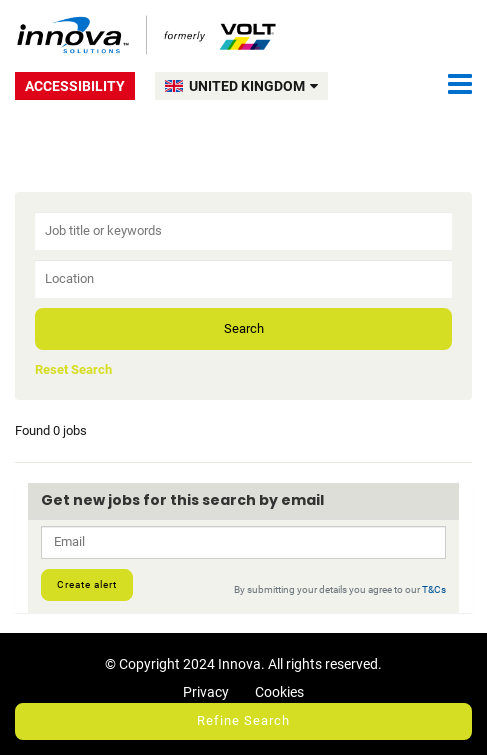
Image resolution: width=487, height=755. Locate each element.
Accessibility (75, 86)
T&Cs (434, 589)
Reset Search (73, 370)
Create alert (87, 584)
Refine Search (243, 720)
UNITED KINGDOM (253, 86)
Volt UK (147, 35)
